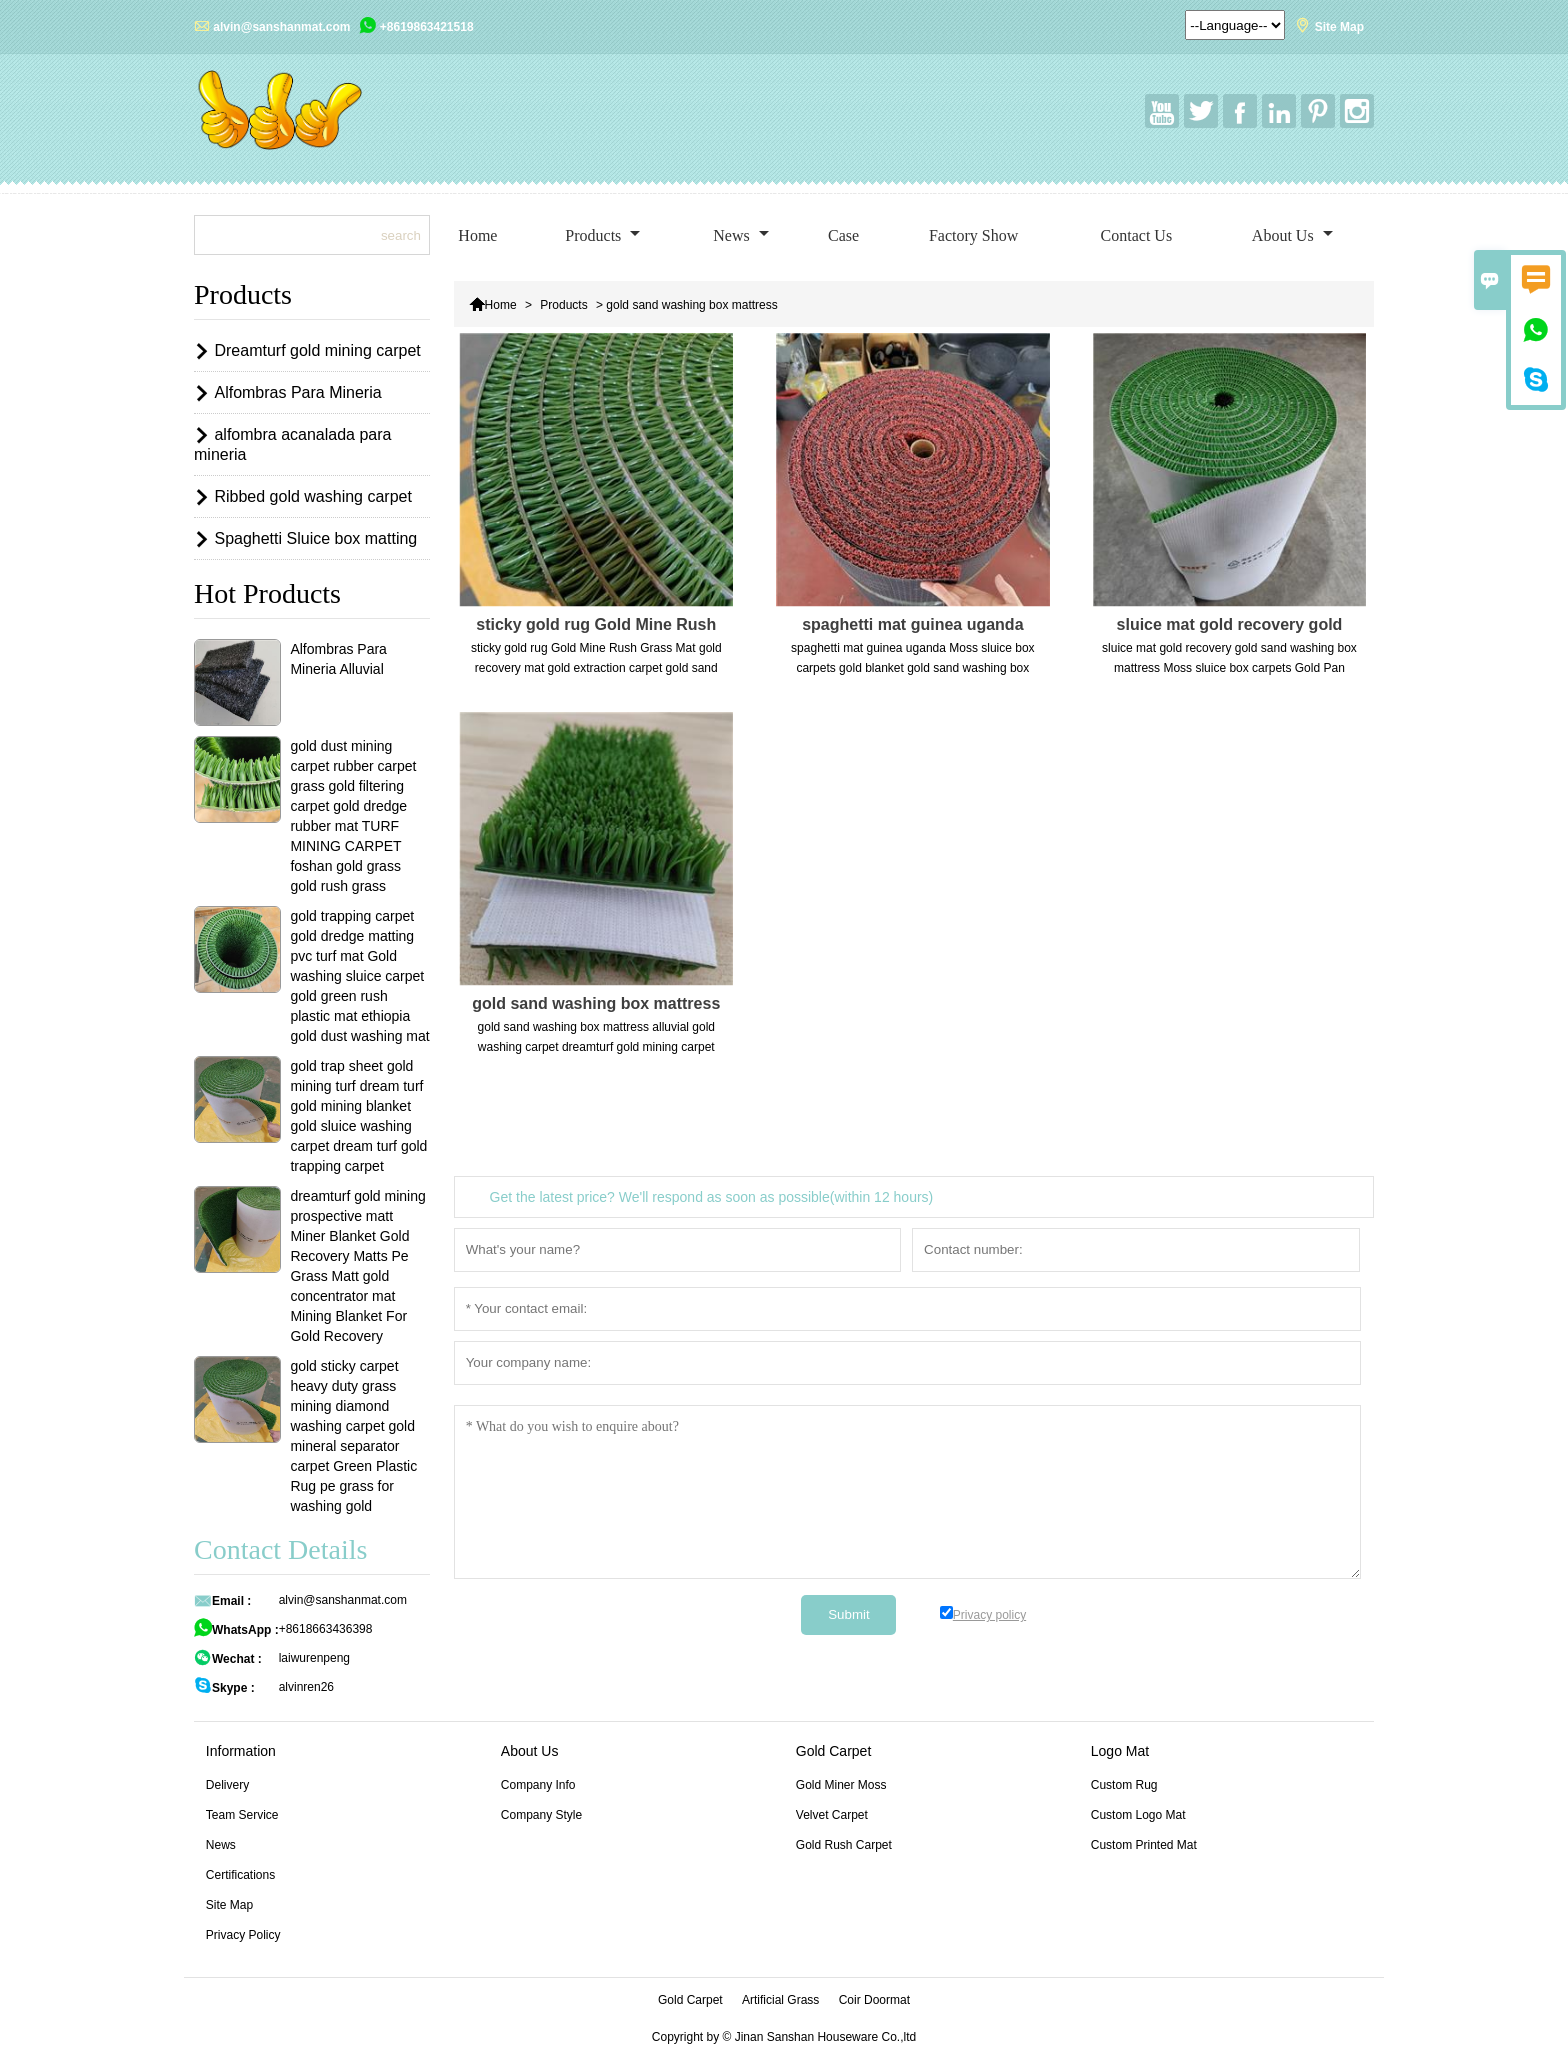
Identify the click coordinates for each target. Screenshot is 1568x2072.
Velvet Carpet (832, 1815)
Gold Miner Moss (841, 1785)
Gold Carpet (690, 2000)
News (740, 235)
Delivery (227, 1785)
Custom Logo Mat (1138, 1815)
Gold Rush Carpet (844, 1845)
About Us (1292, 235)
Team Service (242, 1815)
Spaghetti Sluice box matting (315, 538)
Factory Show (973, 235)
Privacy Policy (243, 1935)
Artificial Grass (780, 2000)
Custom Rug (1124, 1785)
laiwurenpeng (314, 1658)
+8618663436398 (326, 1629)
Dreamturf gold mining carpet (317, 350)
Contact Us (1137, 235)
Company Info (538, 1785)
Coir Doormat (874, 2000)
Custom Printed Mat (1144, 1845)
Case (843, 235)
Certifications (240, 1875)
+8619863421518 (427, 27)
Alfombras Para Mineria (297, 392)
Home (477, 235)
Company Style (541, 1815)
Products (602, 235)
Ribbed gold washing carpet (312, 496)
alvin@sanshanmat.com (281, 27)
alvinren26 (306, 1687)
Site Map (1339, 27)
